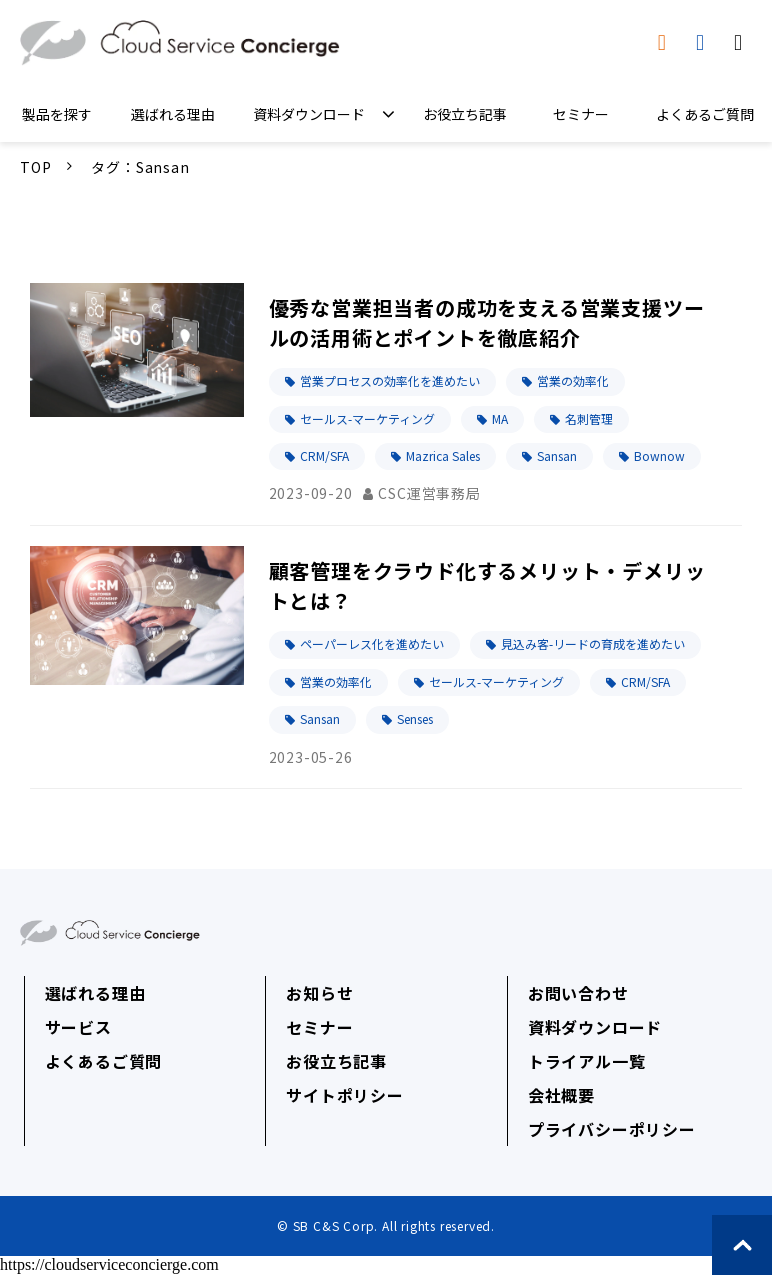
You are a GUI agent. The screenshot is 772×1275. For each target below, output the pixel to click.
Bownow (659, 455)
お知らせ (319, 993)
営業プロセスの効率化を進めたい (390, 380)
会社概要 (561, 1095)
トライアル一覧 (587, 1061)
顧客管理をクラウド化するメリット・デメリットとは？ (487, 585)
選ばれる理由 (173, 114)
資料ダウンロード (664, 43)
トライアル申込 (702, 43)
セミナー (581, 114)
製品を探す (57, 114)
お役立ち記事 (465, 114)
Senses (415, 718)
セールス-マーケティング (367, 418)
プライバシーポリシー (612, 1129)
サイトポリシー (345, 1095)
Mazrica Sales (443, 455)
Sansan (557, 455)
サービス (78, 1027)
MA (500, 418)
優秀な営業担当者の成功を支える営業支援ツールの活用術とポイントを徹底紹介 (487, 322)
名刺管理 (589, 418)
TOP (35, 167)
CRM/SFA (324, 455)
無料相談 (740, 43)
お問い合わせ (578, 993)
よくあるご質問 (705, 114)
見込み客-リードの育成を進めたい (593, 643)
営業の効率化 (573, 380)
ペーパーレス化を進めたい (372, 643)
